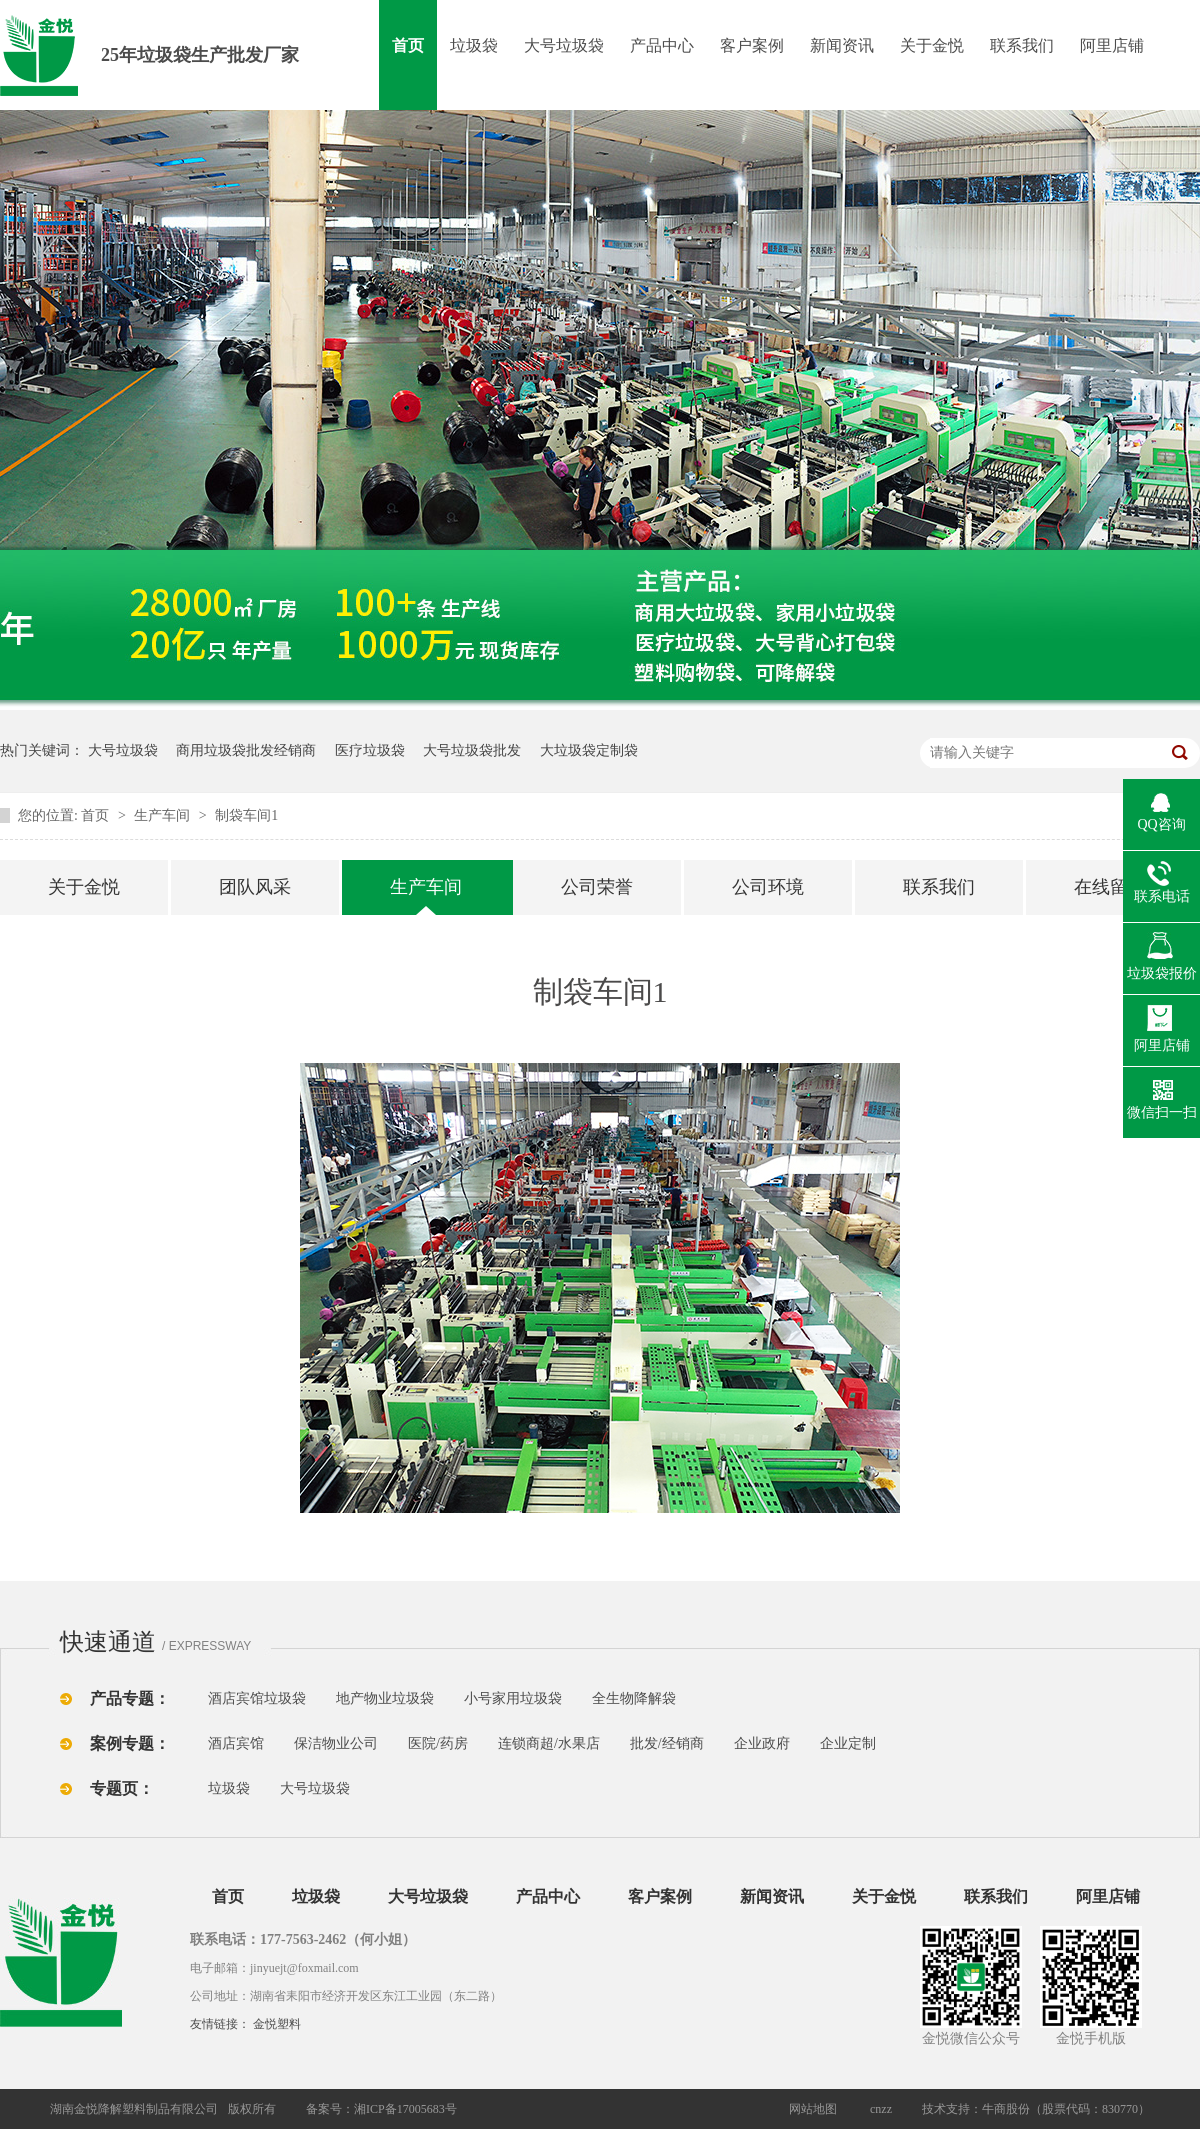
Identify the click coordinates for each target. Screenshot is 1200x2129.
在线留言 (1110, 887)
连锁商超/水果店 (549, 1743)
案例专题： (130, 1743)
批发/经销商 (667, 1743)
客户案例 (752, 45)
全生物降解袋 (634, 1698)
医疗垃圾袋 (370, 750)
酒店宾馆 (236, 1743)
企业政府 (762, 1743)
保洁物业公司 (336, 1743)
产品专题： (130, 1698)
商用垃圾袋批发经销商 (246, 750)
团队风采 (255, 887)
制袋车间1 (246, 815)
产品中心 (662, 45)
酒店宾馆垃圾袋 (257, 1698)
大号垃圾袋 (564, 45)
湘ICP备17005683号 (405, 2109)
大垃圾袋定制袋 (589, 750)
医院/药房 (438, 1743)
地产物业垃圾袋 (385, 1698)
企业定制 (848, 1743)
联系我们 (1022, 45)
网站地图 (813, 2109)
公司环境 (768, 887)
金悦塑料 (277, 2024)
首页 (408, 45)
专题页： (122, 1788)
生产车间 (164, 815)
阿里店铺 (1112, 45)
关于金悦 (932, 45)
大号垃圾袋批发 (472, 750)
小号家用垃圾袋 (513, 1698)
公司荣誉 (597, 887)
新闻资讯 (842, 45)
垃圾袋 (474, 45)
